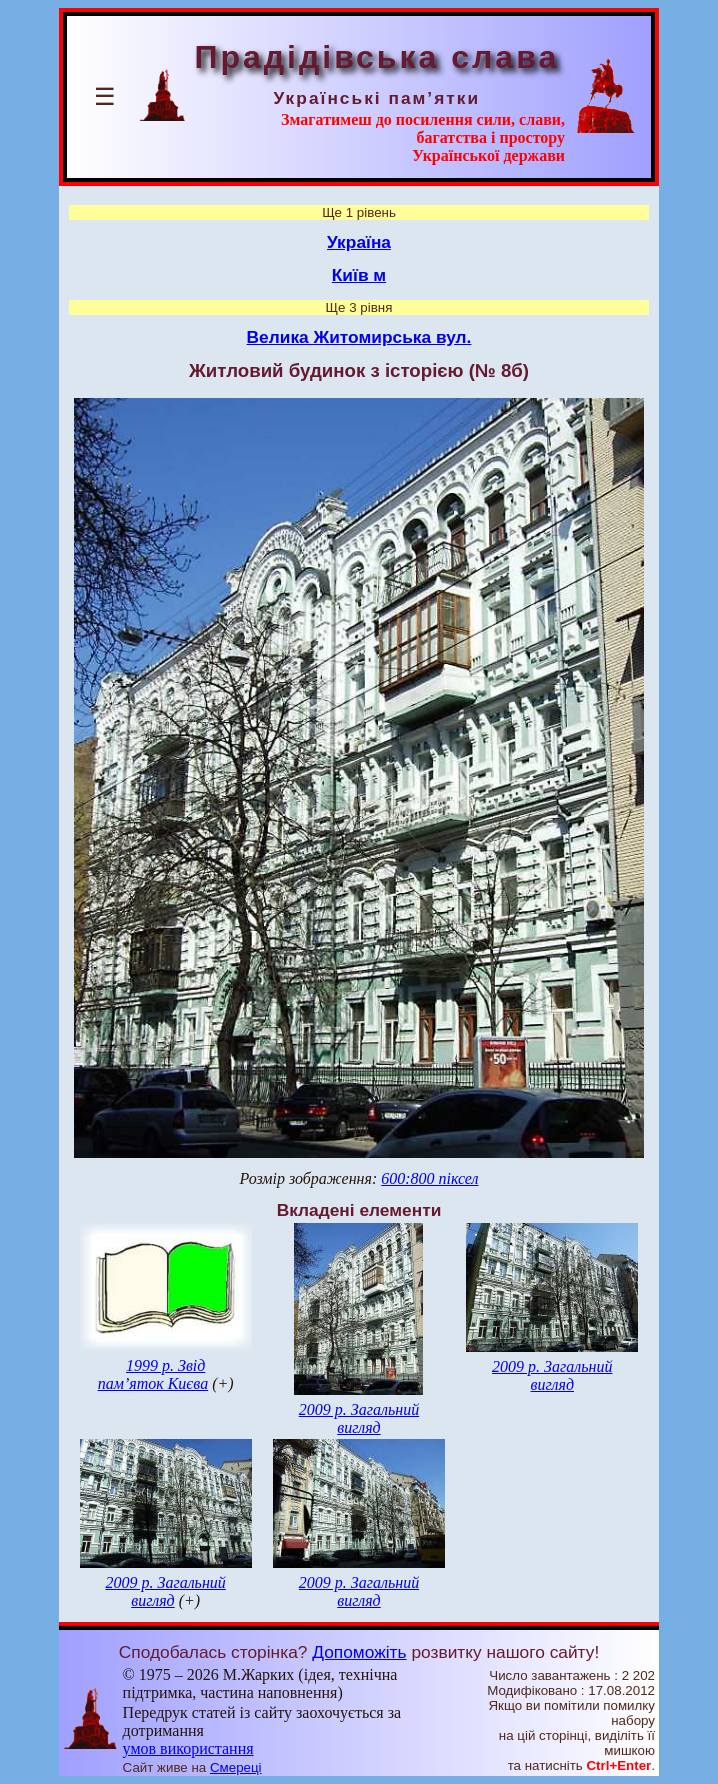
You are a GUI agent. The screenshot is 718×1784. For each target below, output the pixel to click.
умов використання (188, 1748)
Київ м (359, 275)
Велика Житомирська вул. (359, 337)
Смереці (236, 1767)
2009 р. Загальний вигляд (359, 1418)
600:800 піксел (429, 1178)
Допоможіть (359, 1652)
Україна (359, 242)
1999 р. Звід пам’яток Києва (153, 1374)
